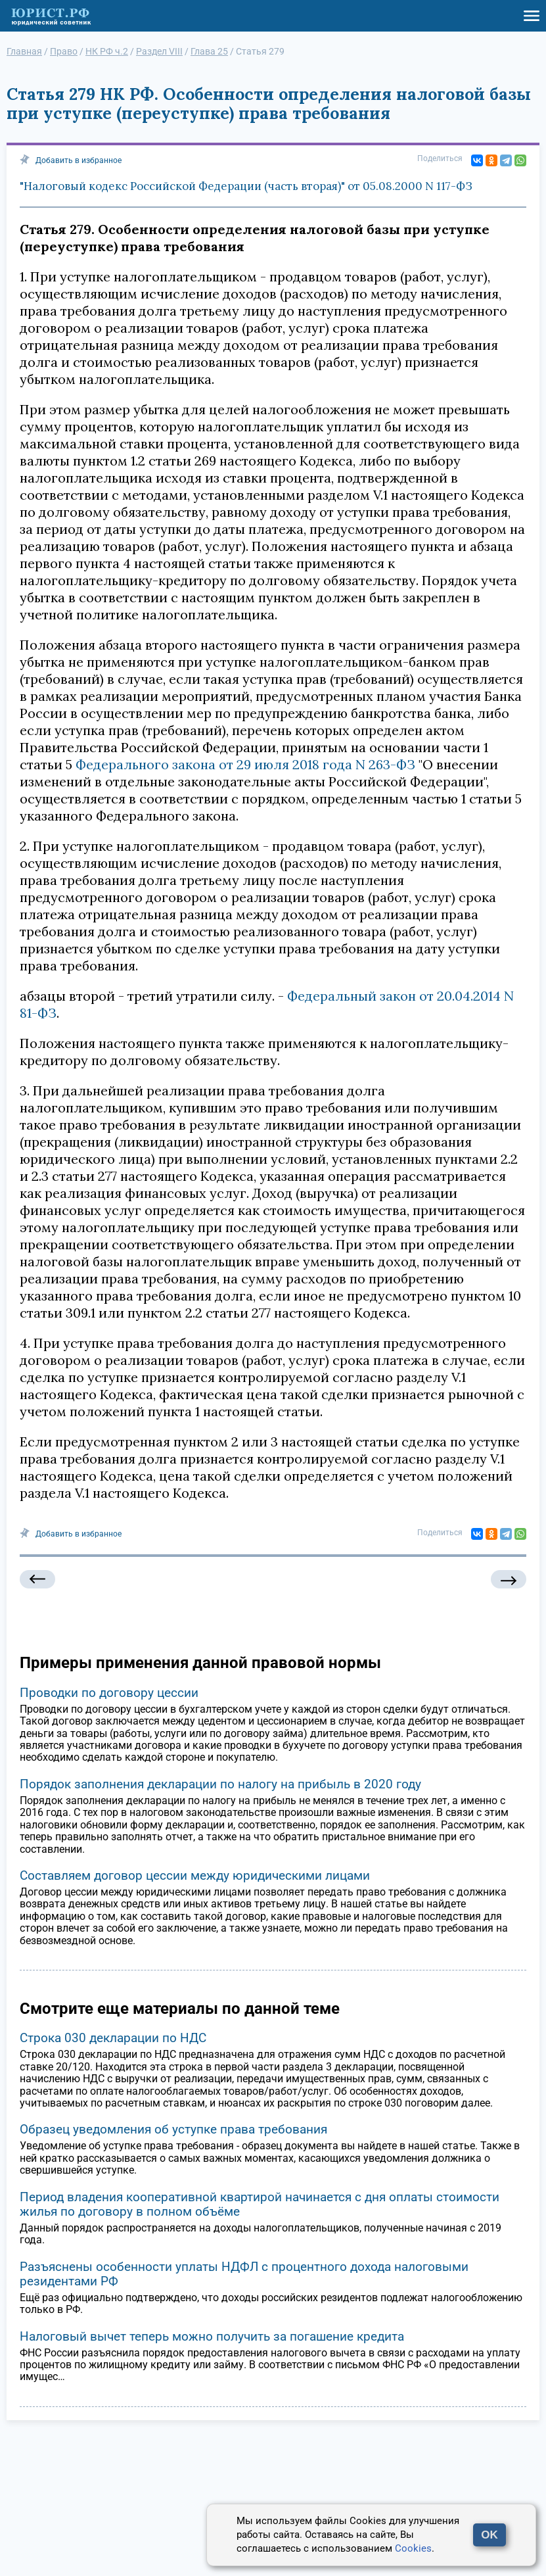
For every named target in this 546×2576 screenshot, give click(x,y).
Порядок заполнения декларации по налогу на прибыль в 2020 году (220, 1784)
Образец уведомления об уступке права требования (173, 2129)
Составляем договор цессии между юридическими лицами (195, 1875)
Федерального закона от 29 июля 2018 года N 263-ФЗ (245, 764)
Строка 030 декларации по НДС (113, 2037)
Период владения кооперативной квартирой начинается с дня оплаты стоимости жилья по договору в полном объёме (259, 2204)
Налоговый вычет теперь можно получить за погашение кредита (212, 2336)
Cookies (413, 2548)
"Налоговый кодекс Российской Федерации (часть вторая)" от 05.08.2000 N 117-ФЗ (246, 186)
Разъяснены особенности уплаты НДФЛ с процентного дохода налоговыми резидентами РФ (244, 2274)
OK (489, 2535)
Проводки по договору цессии (109, 1692)
